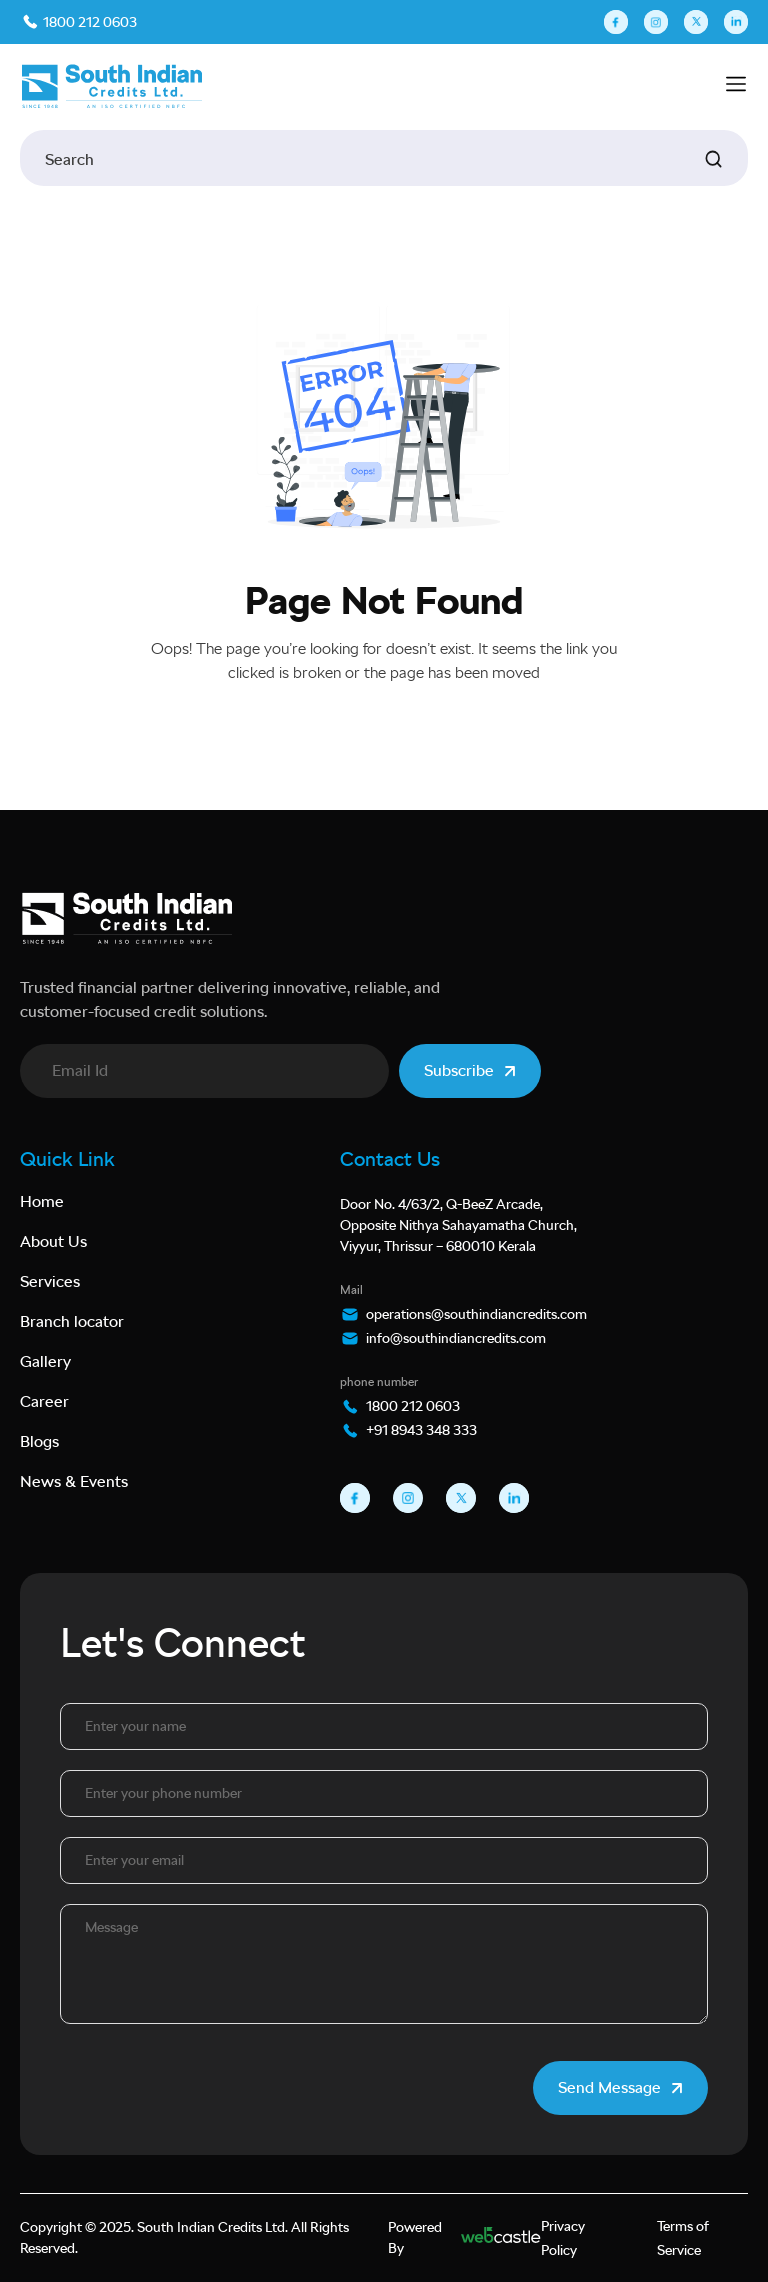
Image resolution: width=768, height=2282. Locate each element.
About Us (53, 1241)
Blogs (39, 1441)
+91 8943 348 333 (421, 1430)
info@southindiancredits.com (456, 1338)
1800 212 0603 (88, 22)
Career (44, 1401)
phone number (379, 1382)
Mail (351, 1290)
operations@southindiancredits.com (476, 1314)
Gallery (45, 1361)
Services (50, 1281)
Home (42, 1201)
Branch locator (72, 1321)
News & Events (74, 1481)
